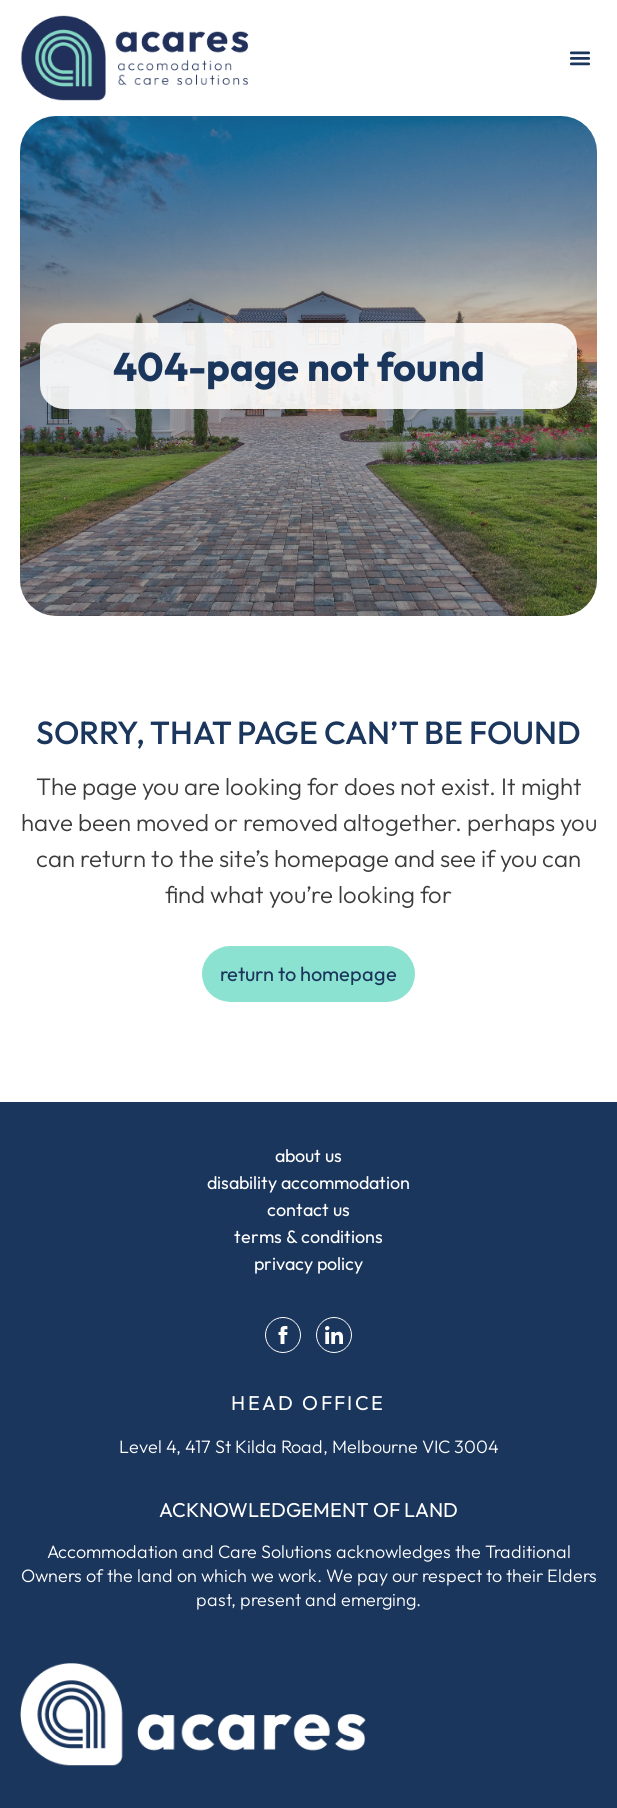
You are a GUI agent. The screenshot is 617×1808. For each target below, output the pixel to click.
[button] (580, 57)
